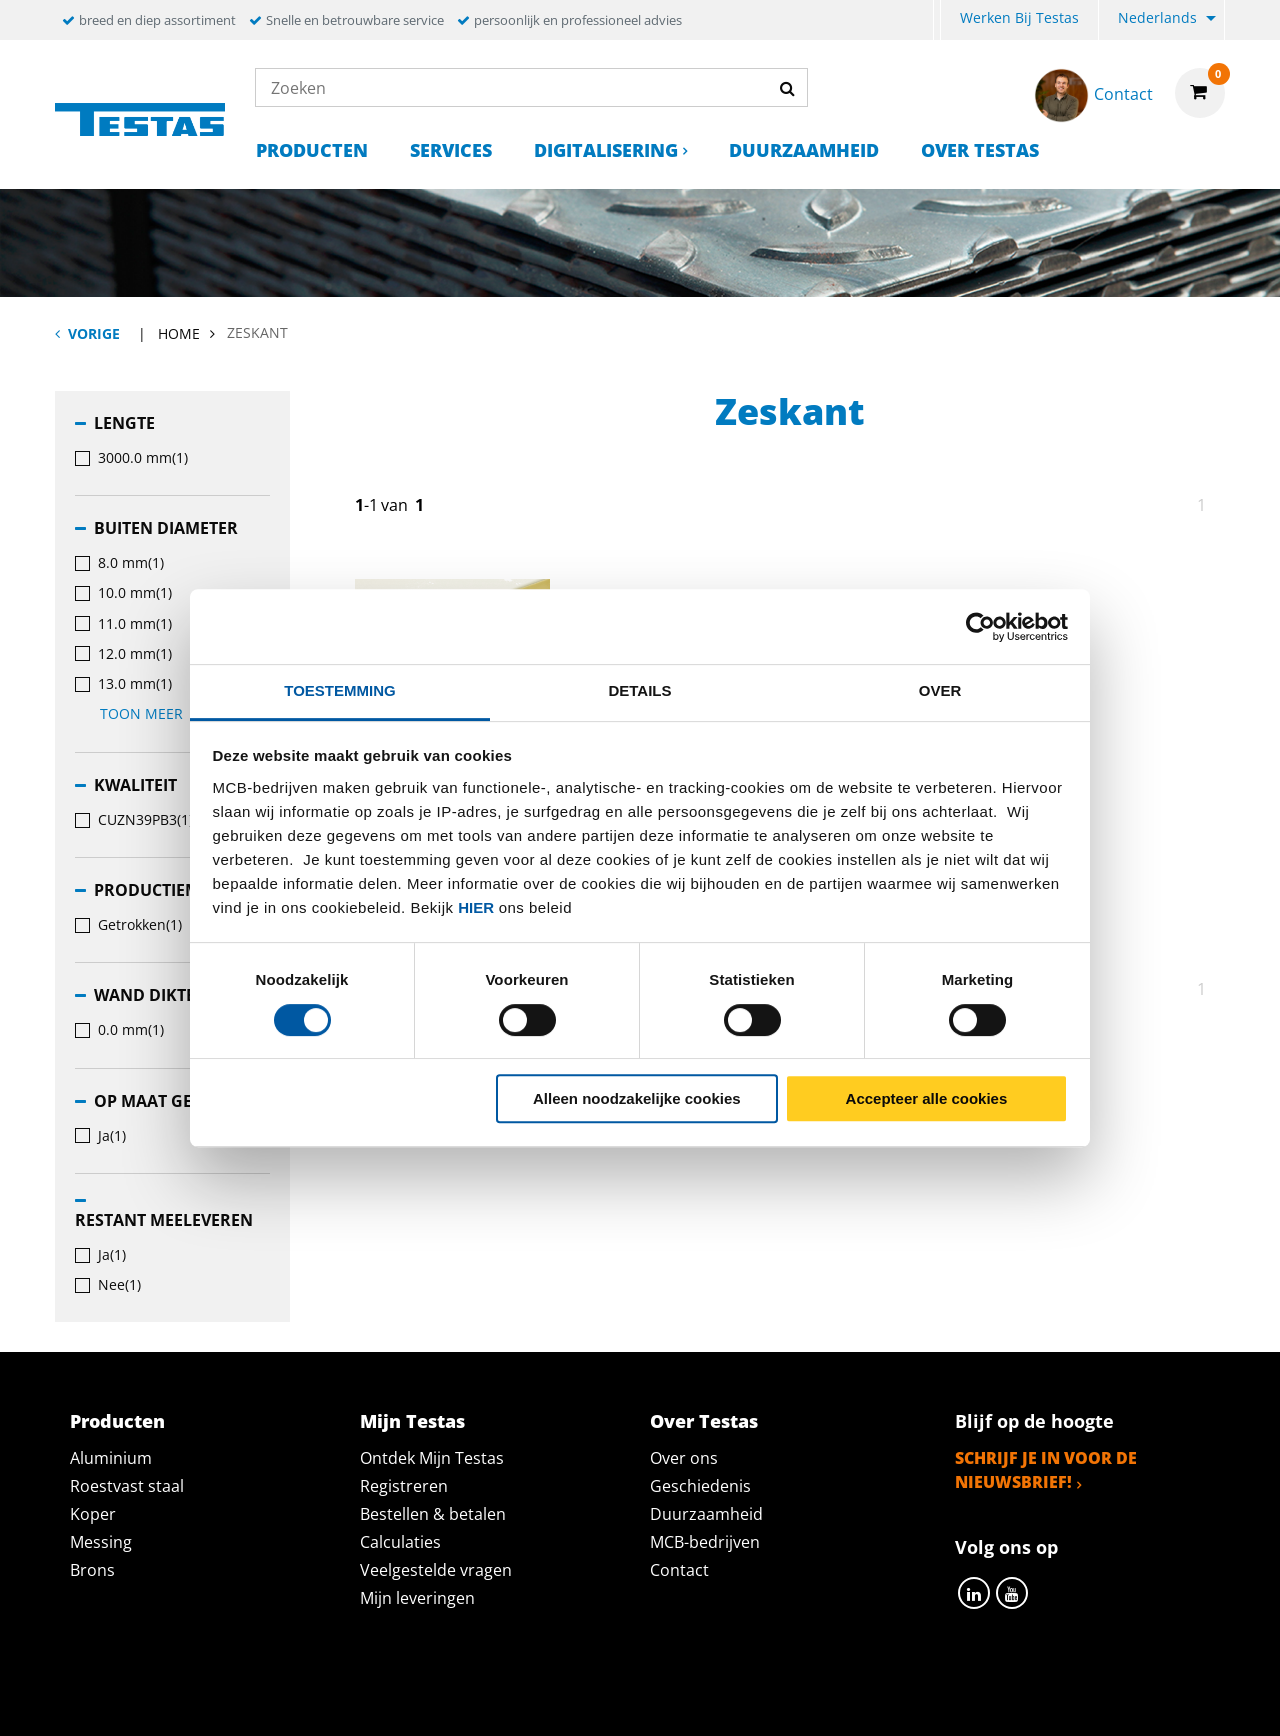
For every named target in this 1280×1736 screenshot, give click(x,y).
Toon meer (152, 713)
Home (179, 333)
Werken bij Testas (1019, 17)
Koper (93, 1514)
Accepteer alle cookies (927, 1098)
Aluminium (111, 1458)
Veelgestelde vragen (436, 1570)
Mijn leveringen (417, 1598)
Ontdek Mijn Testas (432, 1458)
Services (451, 150)
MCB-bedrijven (705, 1542)
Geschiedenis (700, 1486)
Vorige (94, 333)
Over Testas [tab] (704, 1421)
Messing (101, 1542)
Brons (92, 1570)
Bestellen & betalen (433, 1514)
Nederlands (1157, 17)
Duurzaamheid (804, 150)
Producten (312, 150)
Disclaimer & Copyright (986, 1698)
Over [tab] (940, 690)
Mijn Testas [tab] (412, 1421)
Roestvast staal (127, 1486)
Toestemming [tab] (339, 690)
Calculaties (400, 1542)
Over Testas (980, 150)
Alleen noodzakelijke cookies (637, 1098)
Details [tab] (639, 690)
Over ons (684, 1458)
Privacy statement (373, 1698)
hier (476, 907)
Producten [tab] (117, 1421)
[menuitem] (937, 20)
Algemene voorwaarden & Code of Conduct (669, 1698)
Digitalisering (606, 150)
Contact (679, 1570)
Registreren (404, 1486)
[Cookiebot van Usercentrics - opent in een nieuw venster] (980, 627)
